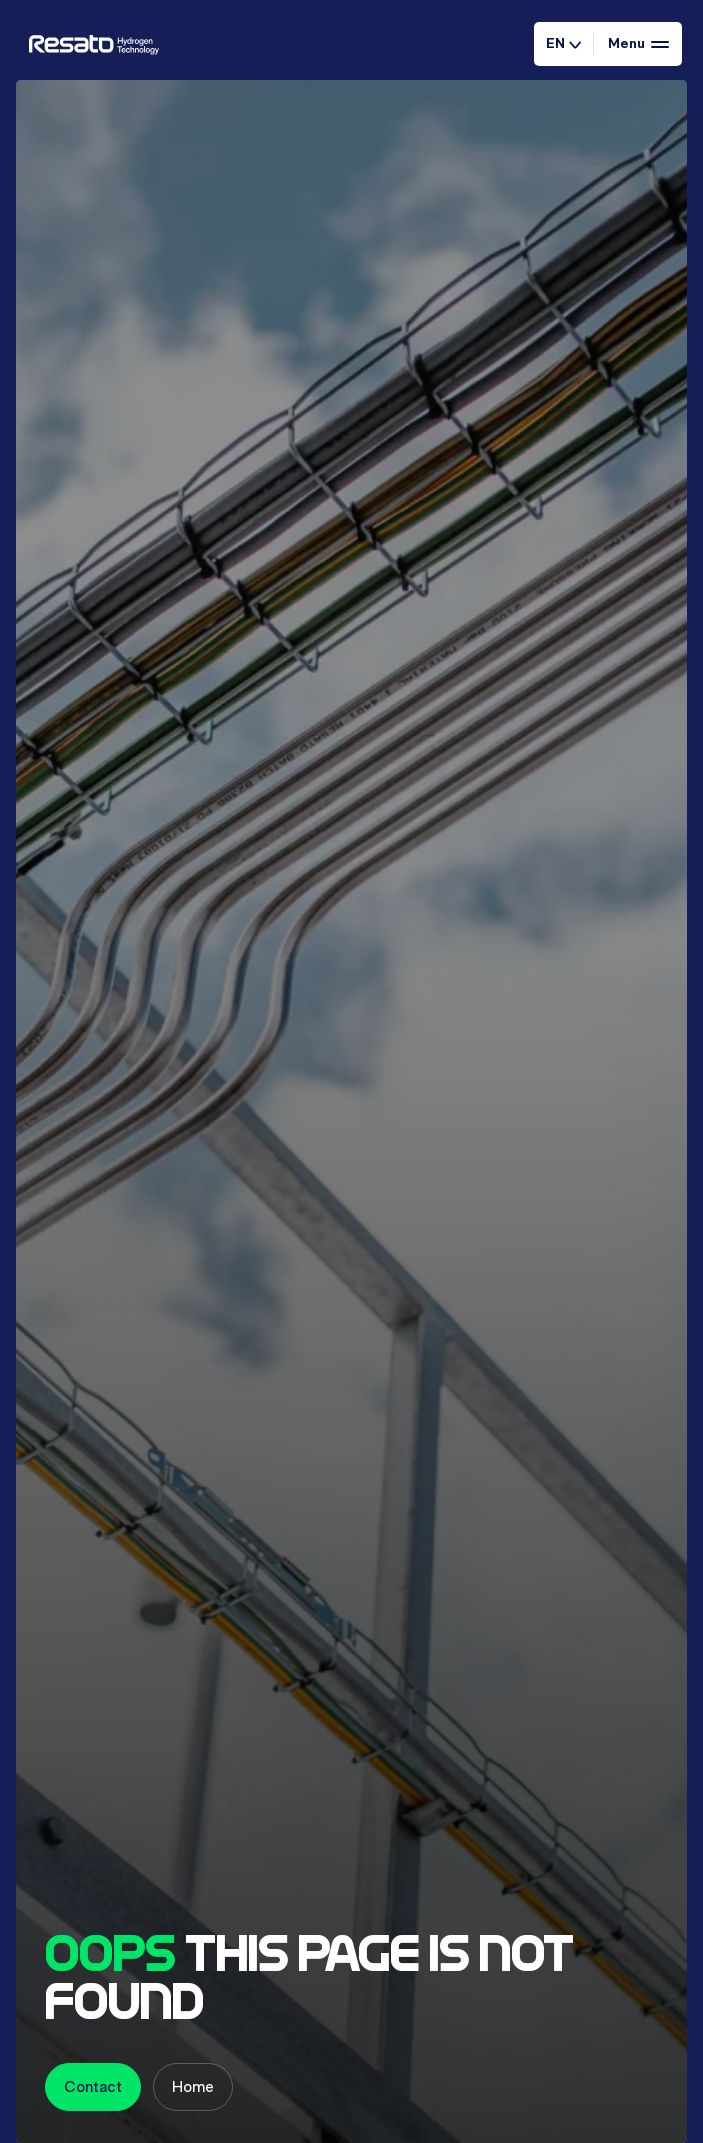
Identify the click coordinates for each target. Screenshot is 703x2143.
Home (193, 2086)
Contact (93, 2086)
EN (563, 43)
